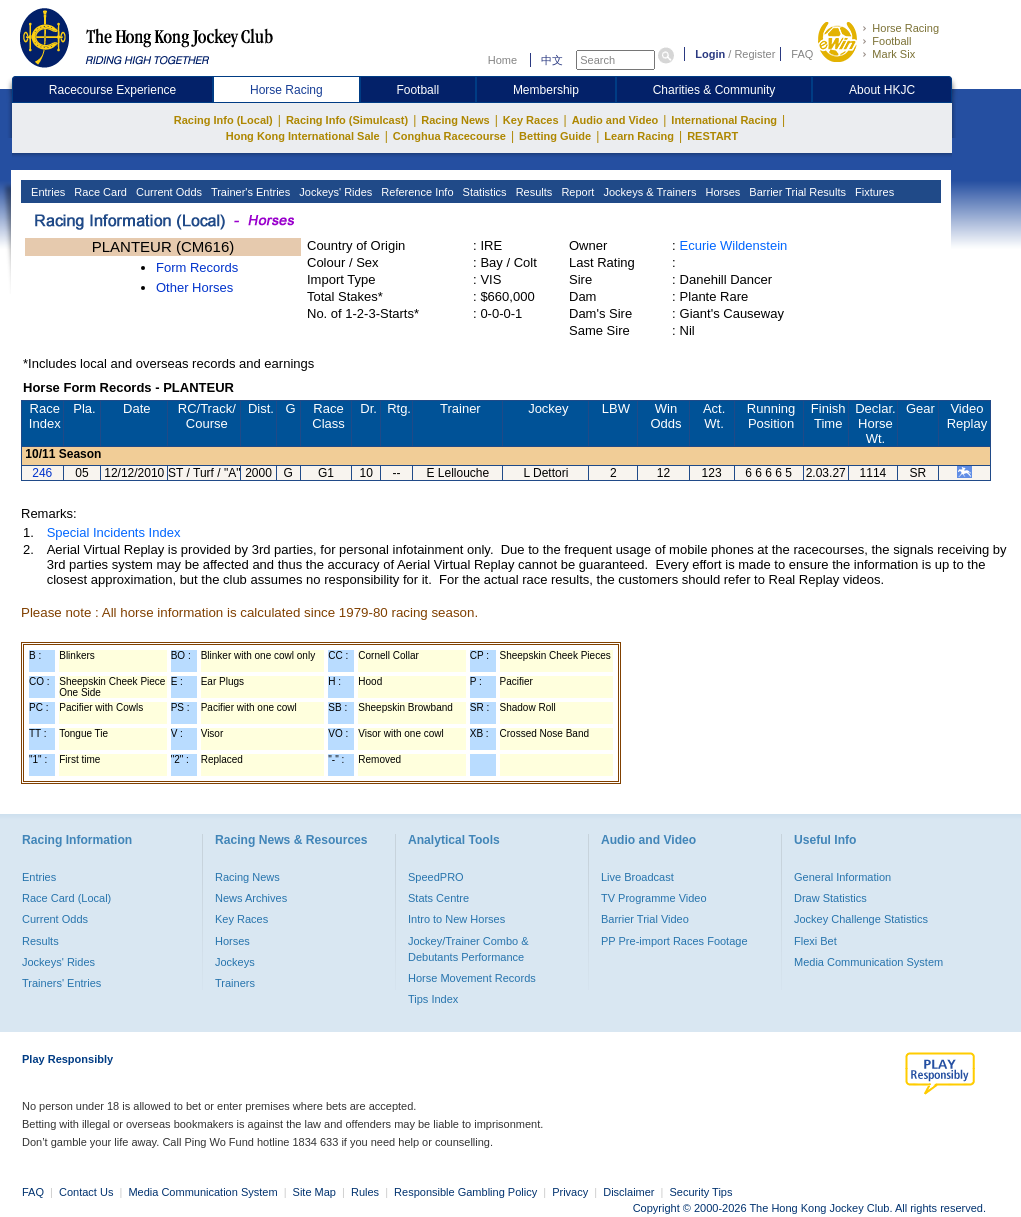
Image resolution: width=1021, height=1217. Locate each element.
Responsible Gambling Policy (465, 1192)
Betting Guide (555, 136)
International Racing (724, 120)
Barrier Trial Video (645, 919)
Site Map (314, 1192)
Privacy (570, 1192)
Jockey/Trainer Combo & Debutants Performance (468, 949)
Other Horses (194, 287)
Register (754, 54)
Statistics (483, 192)
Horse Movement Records (472, 978)
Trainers (235, 983)
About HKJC (882, 90)
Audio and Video (615, 120)
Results (533, 192)
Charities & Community (714, 90)
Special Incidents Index (114, 532)
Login (710, 54)
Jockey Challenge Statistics (861, 919)
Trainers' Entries (61, 983)
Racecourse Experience (112, 90)
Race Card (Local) (66, 898)
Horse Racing (905, 28)
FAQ (802, 54)
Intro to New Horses (456, 919)
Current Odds (167, 192)
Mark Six (893, 54)
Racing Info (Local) (223, 120)
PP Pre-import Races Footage (674, 941)
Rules (366, 1192)
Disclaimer (628, 1192)
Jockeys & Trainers (648, 192)
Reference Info (415, 192)
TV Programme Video (654, 898)
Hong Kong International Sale (303, 136)
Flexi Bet (815, 941)
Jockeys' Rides (334, 192)
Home (502, 60)
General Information (842, 877)
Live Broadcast (637, 877)
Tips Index (433, 999)
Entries (46, 192)
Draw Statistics (830, 898)
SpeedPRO (436, 877)
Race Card (99, 192)
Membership (546, 90)
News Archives (251, 898)
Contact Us (86, 1192)
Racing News (455, 120)
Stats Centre (438, 898)
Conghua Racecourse (449, 136)
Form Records (197, 267)
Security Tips (701, 1192)
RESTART (712, 136)
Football (891, 41)
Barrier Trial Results (796, 192)
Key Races (531, 120)
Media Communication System (868, 962)
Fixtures (873, 192)
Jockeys (235, 962)
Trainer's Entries (249, 192)
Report (576, 192)
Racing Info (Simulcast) (347, 120)
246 (42, 473)
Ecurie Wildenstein (734, 245)
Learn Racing (639, 136)
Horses (721, 192)
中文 (552, 60)
